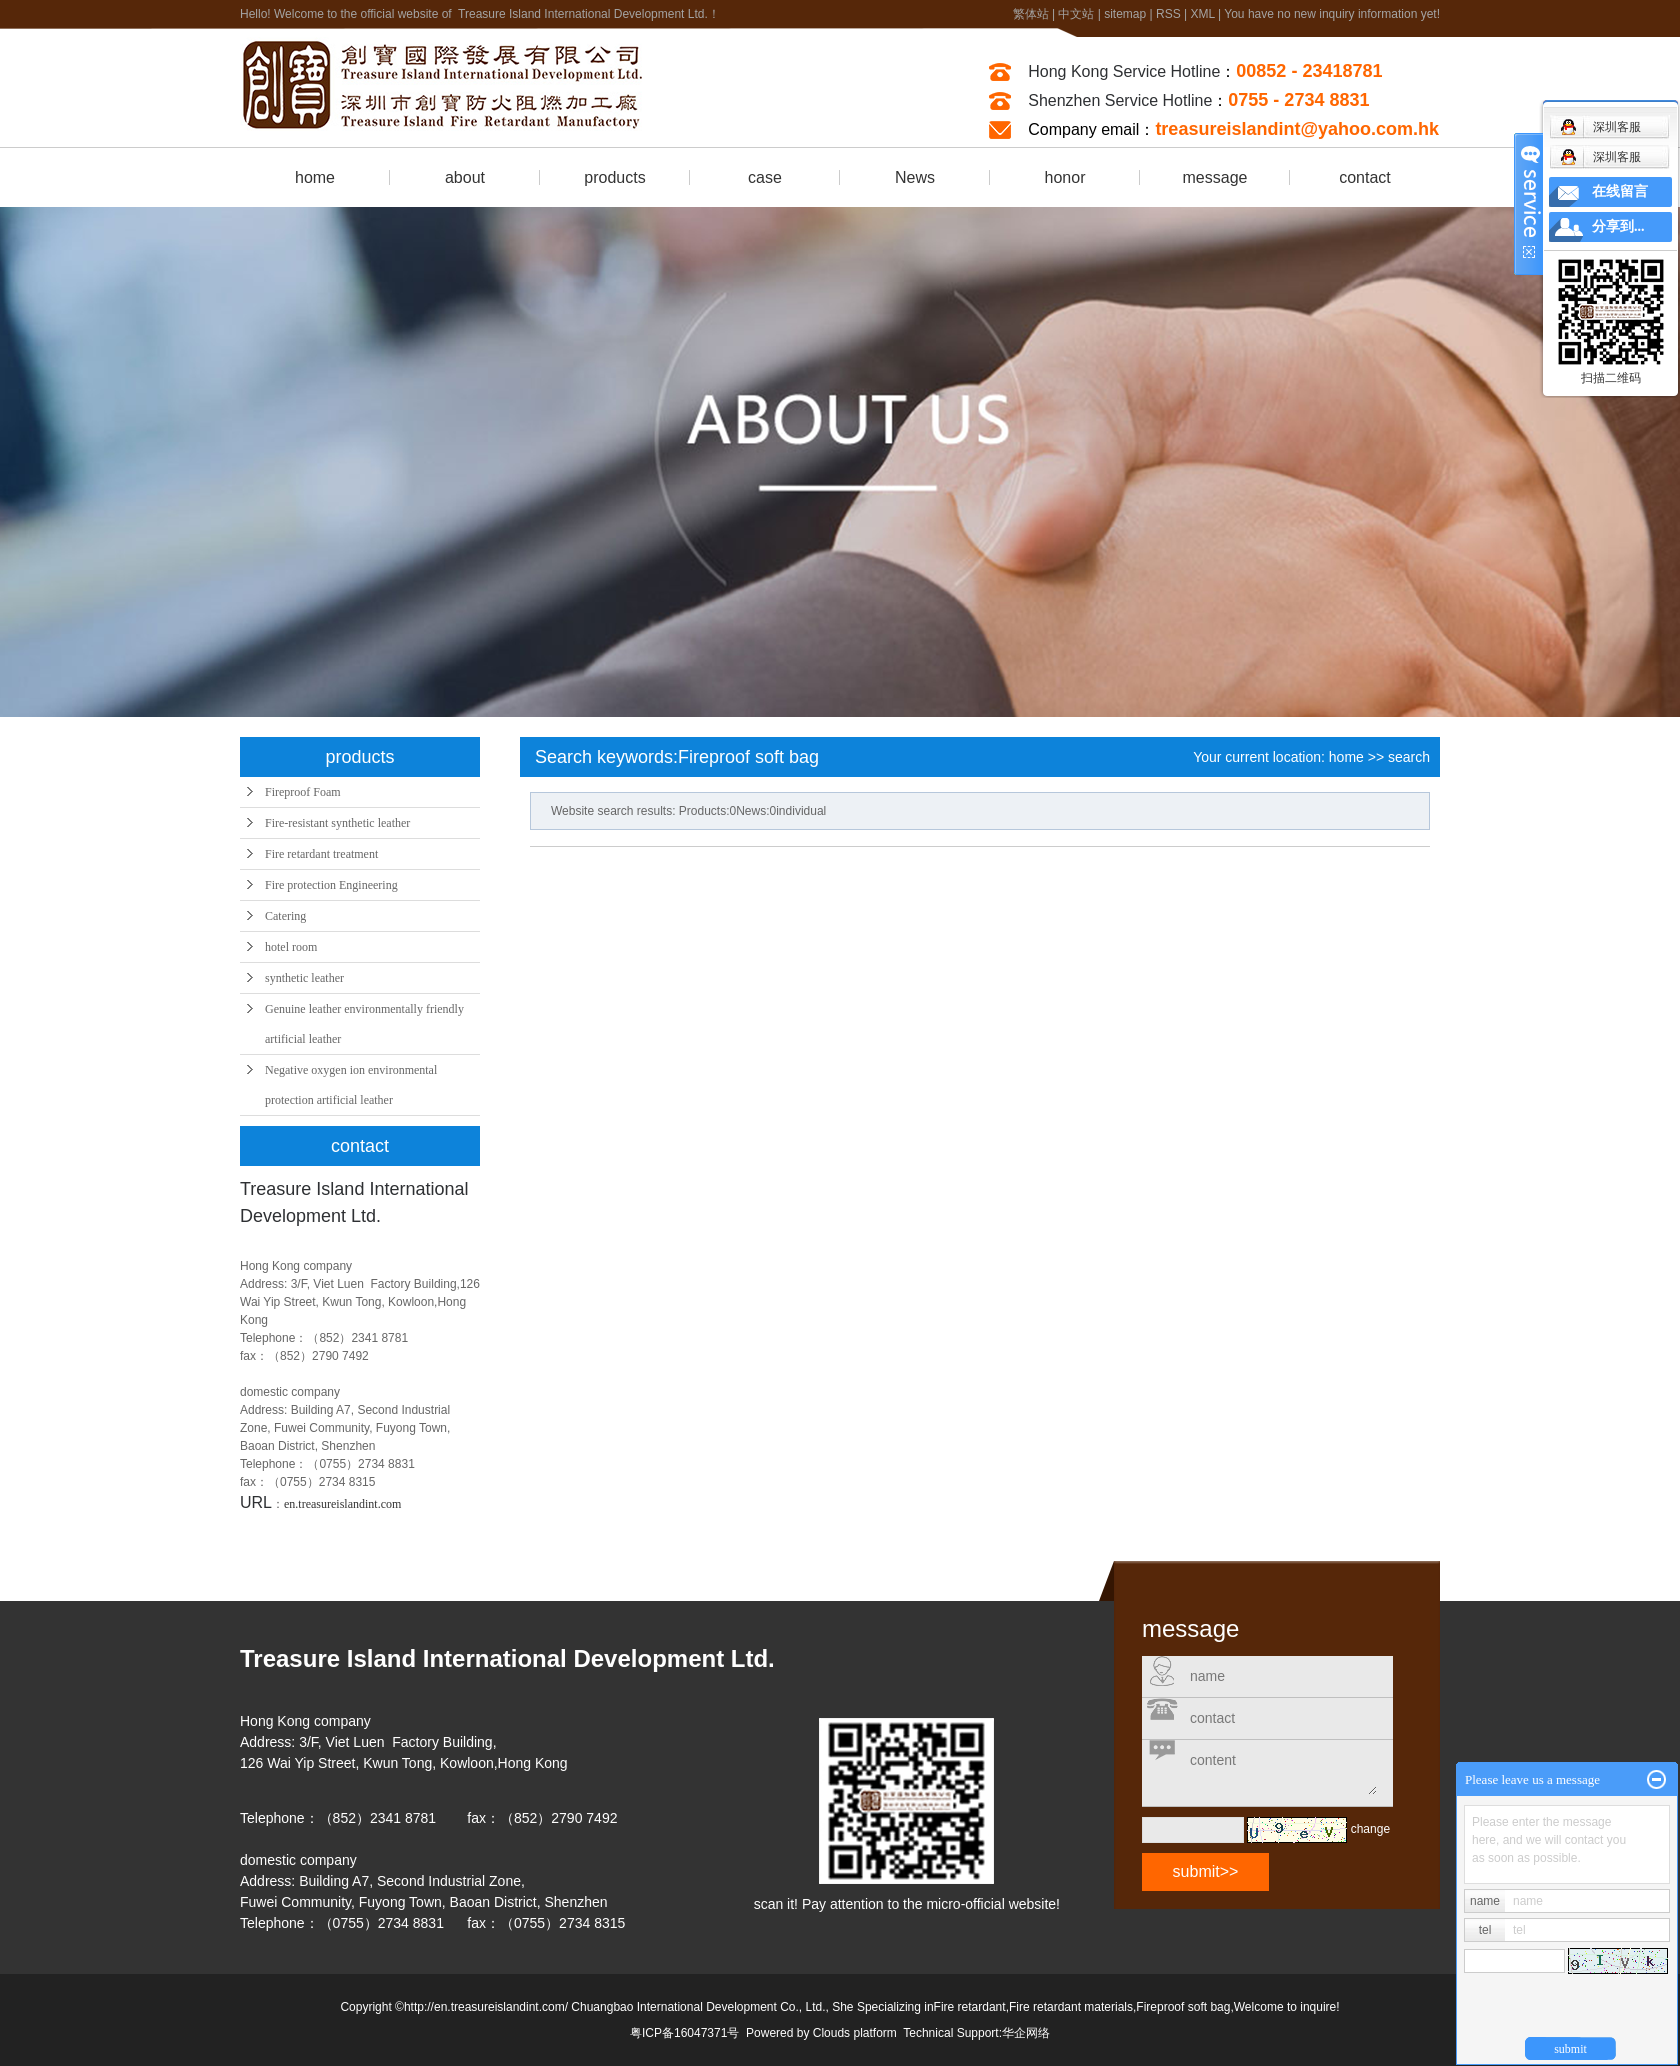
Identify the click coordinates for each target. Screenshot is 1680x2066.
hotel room (291, 947)
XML (1202, 14)
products (614, 177)
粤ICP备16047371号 (684, 2033)
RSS (1168, 14)
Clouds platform (855, 2033)
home (315, 177)
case (765, 177)
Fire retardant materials (1071, 2007)
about (465, 177)
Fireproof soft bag (1183, 2007)
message (1215, 177)
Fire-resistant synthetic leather (337, 823)
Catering (285, 916)
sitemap (1125, 14)
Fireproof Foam (303, 792)
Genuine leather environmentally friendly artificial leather (364, 1024)
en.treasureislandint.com (342, 1504)
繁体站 (1031, 14)
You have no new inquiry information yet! (1332, 14)
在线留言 (1620, 191)
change (1370, 1829)
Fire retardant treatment (321, 854)
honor (1065, 177)
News (915, 177)
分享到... (1618, 226)
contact (1365, 177)
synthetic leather (304, 978)
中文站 (1076, 14)
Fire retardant (970, 2007)
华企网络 (1026, 2033)
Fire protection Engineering (331, 885)
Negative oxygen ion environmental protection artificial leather (351, 1085)
